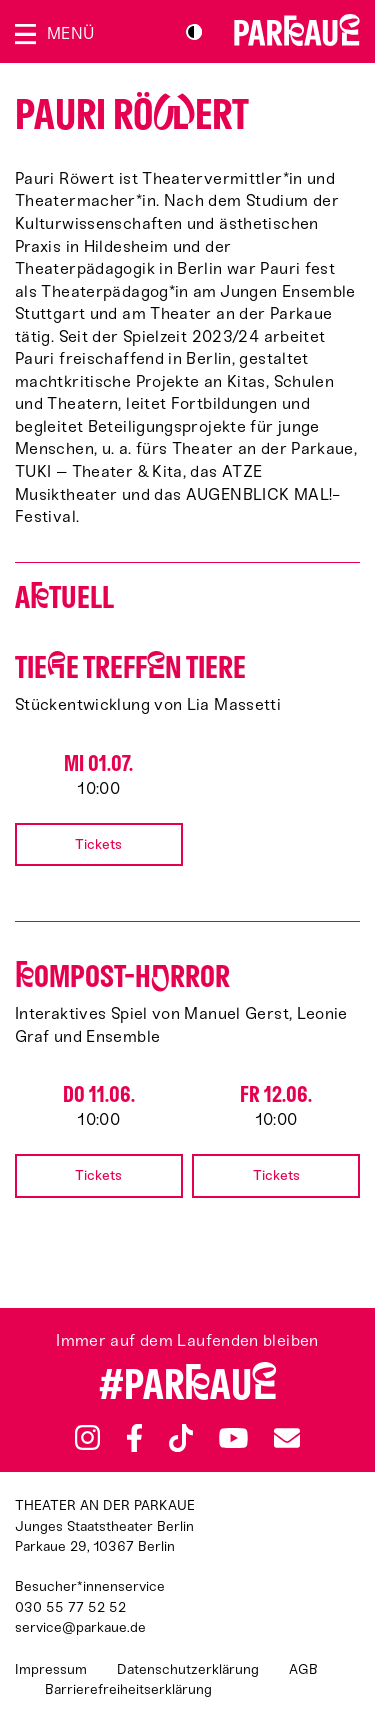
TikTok (181, 1438)
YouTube (233, 1438)
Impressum (51, 1669)
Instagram (87, 1437)
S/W (194, 32)
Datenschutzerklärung (188, 1669)
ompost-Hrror (122, 976)
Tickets (98, 844)
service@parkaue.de (80, 1627)
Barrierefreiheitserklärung (128, 1689)
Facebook (134, 1438)
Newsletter (287, 1437)
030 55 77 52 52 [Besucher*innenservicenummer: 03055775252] (70, 1607)
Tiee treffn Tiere (130, 667)
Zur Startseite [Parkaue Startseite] (297, 30)
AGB (303, 1669)
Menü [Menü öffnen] (70, 33)
